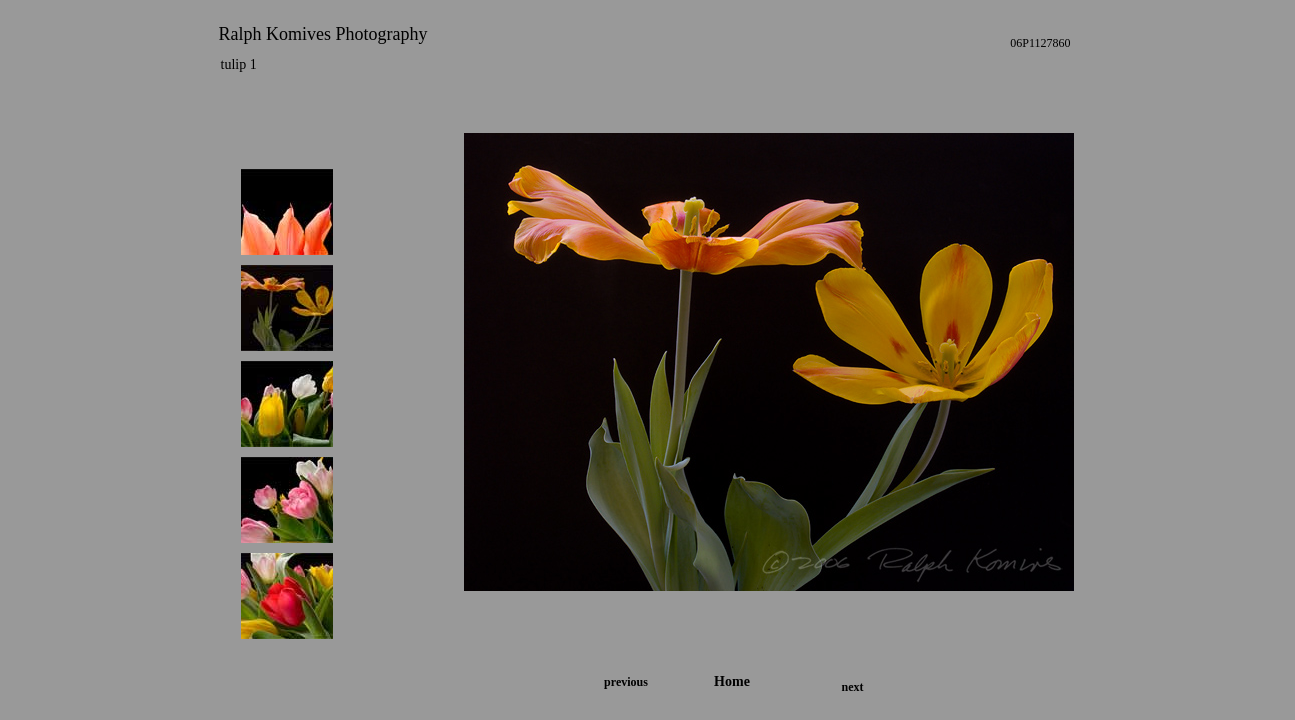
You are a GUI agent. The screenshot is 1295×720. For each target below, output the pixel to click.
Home (732, 681)
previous (626, 682)
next (853, 687)
